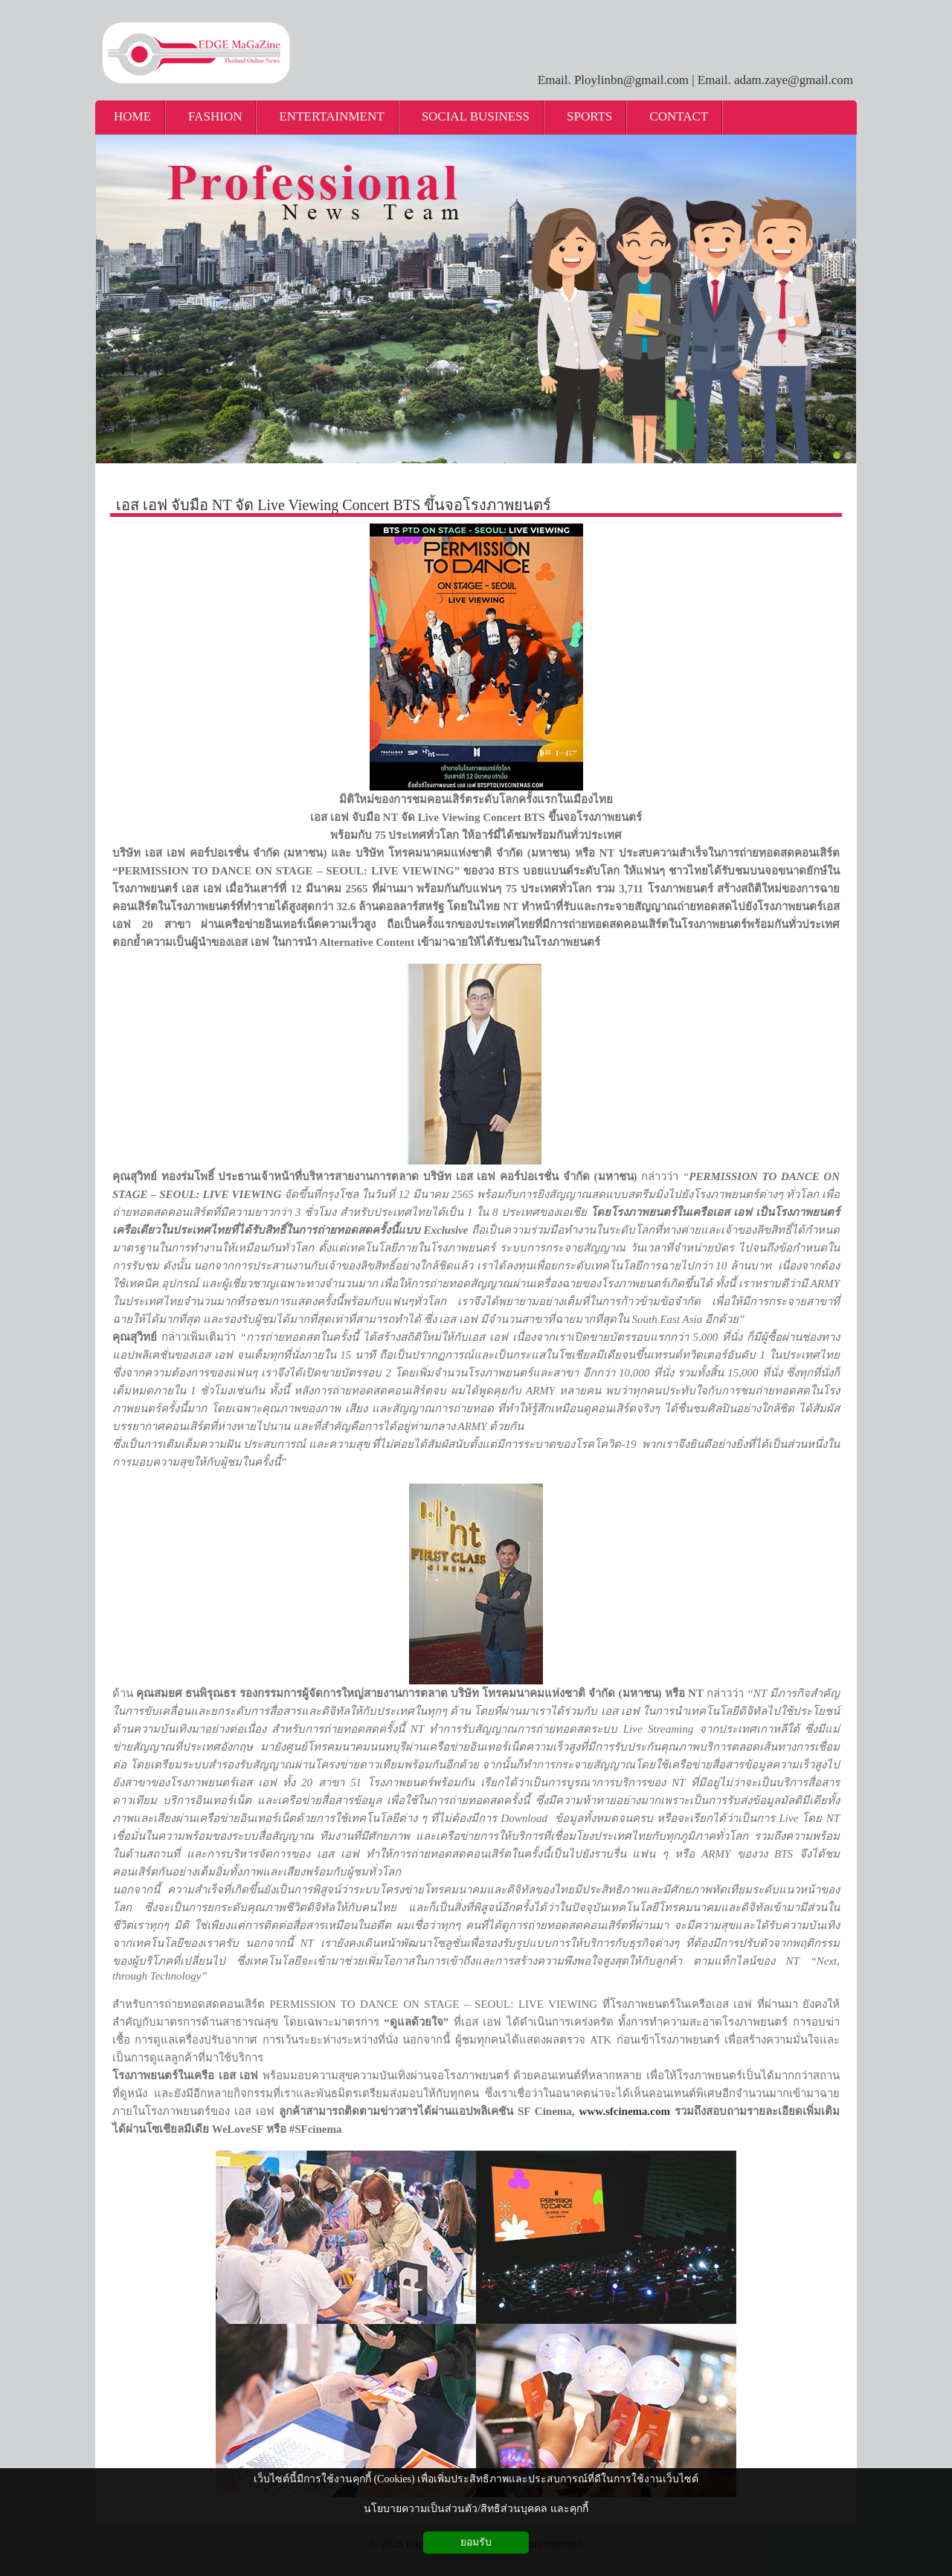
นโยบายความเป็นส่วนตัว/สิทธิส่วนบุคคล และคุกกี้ (476, 2508)
